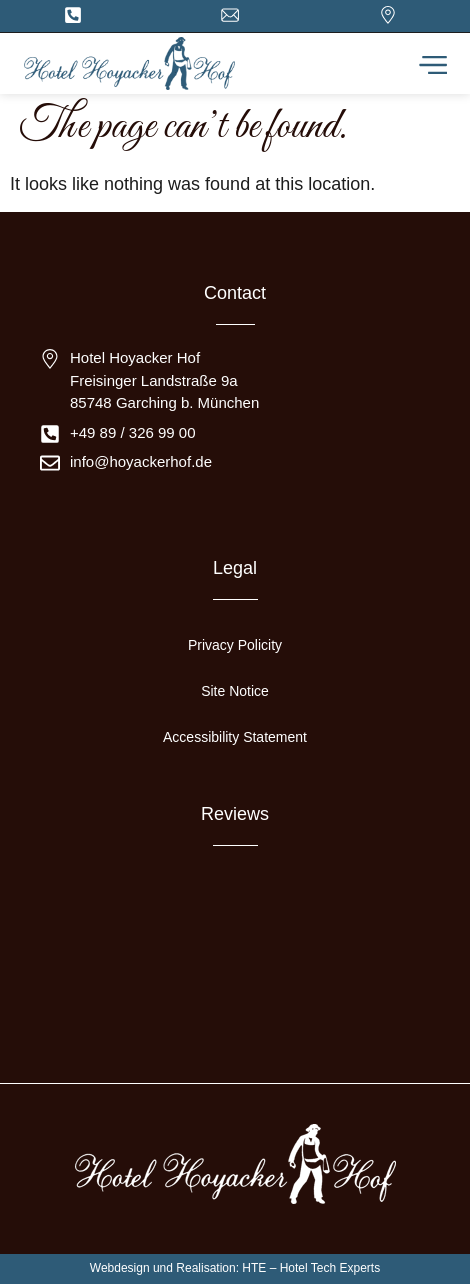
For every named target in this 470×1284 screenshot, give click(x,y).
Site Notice (235, 691)
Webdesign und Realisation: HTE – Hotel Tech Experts (235, 1268)
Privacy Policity (235, 645)
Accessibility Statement (235, 737)
